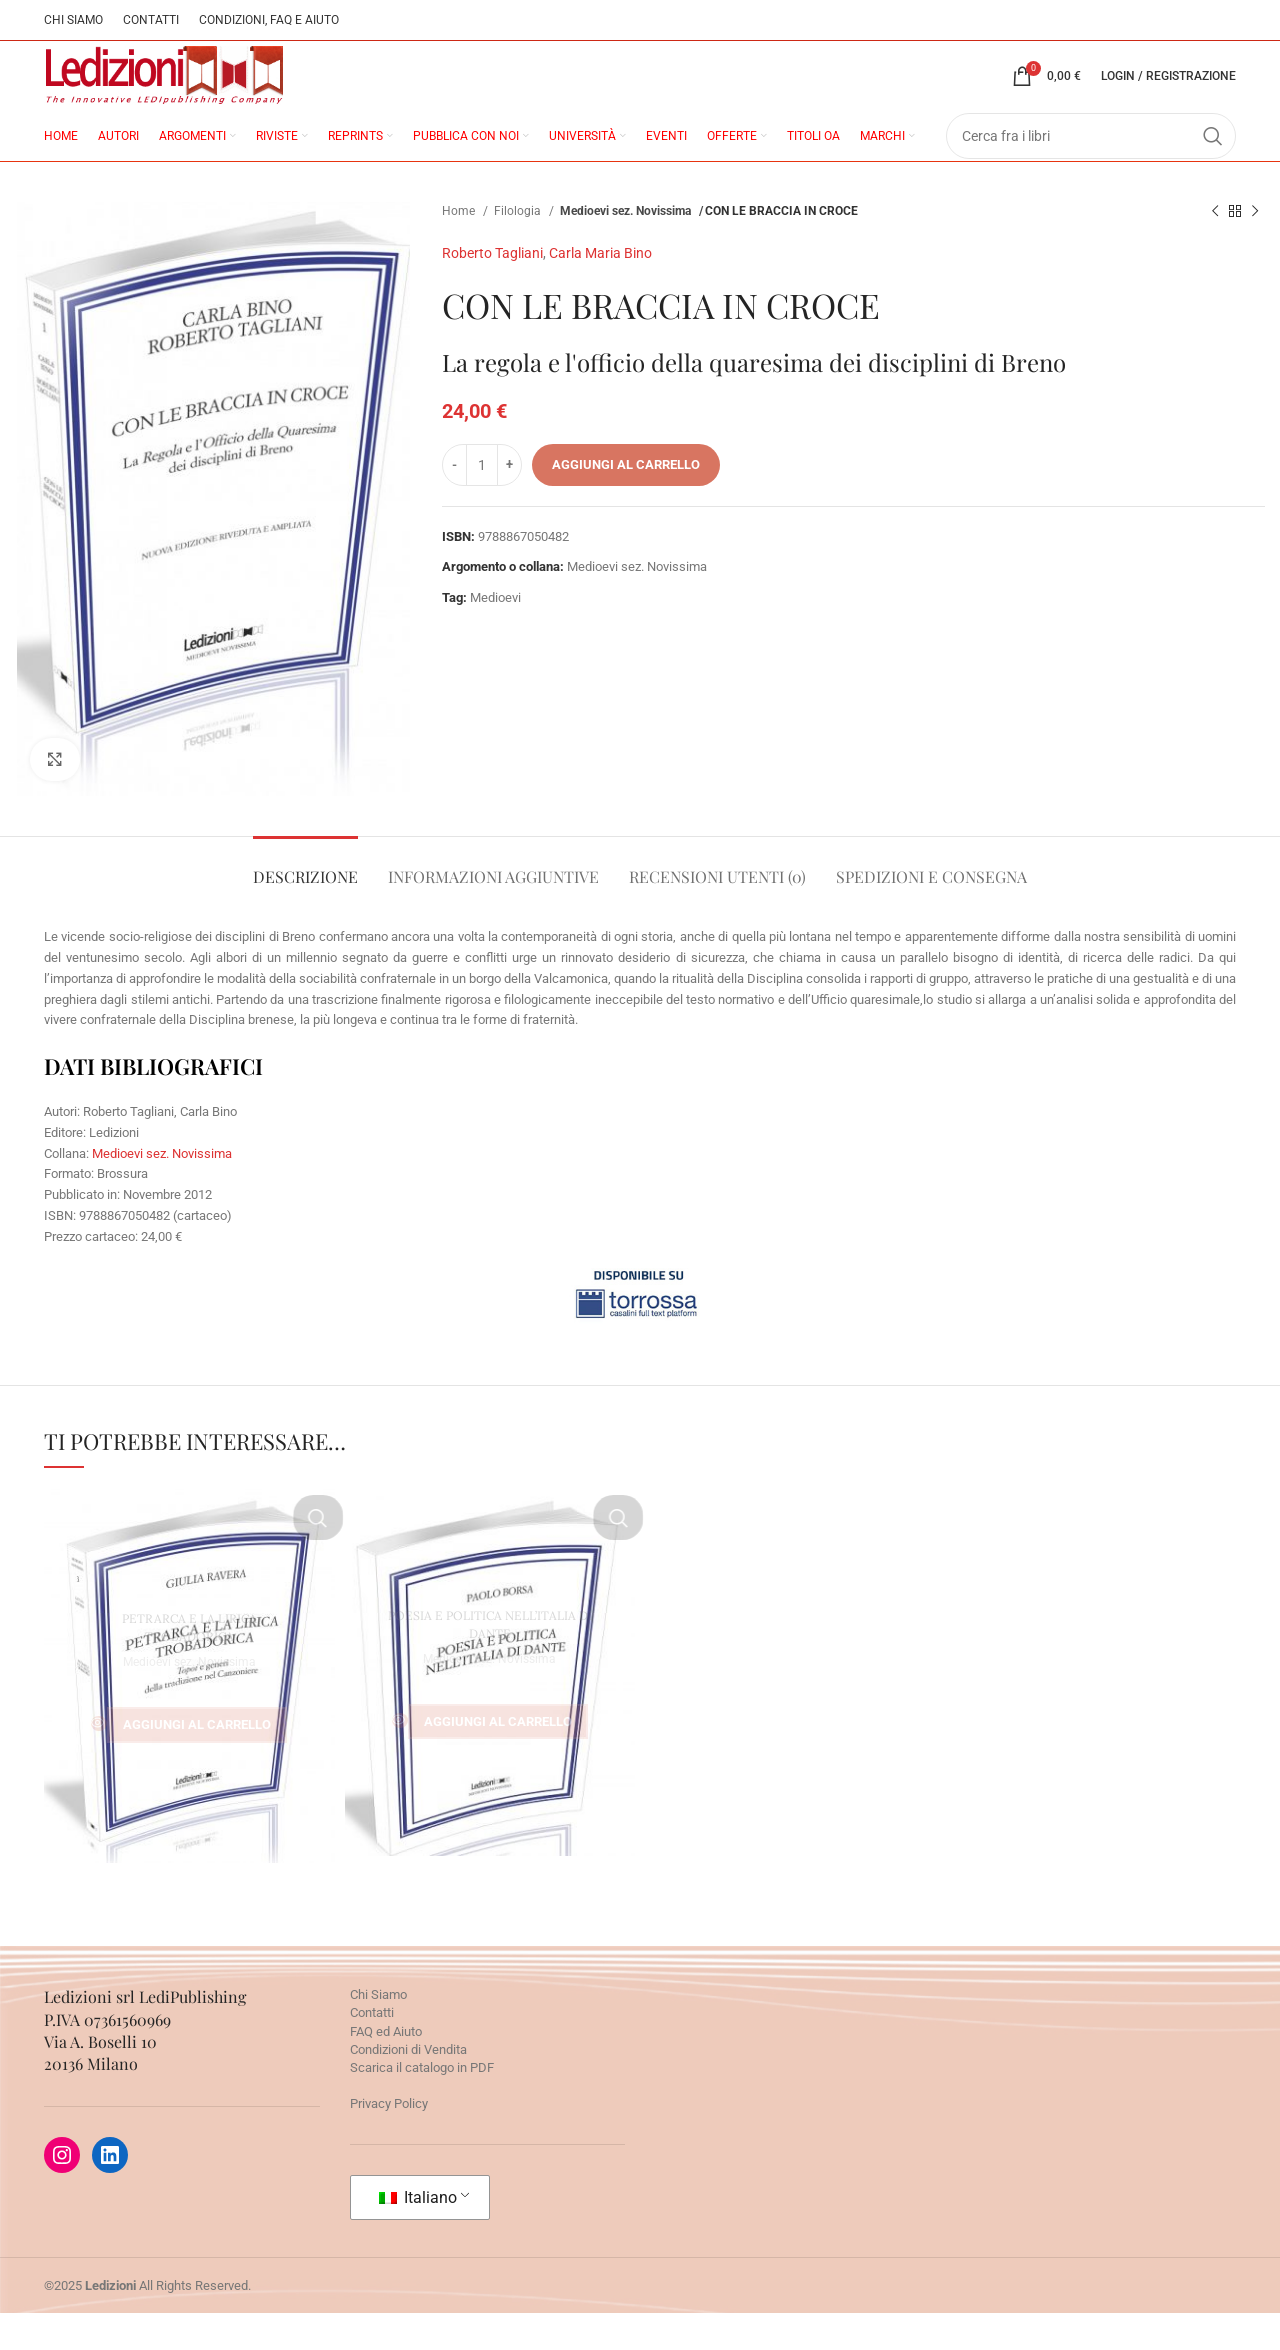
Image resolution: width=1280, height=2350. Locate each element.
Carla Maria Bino (600, 290)
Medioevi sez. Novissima (628, 248)
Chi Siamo (378, 2031)
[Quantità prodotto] (482, 501)
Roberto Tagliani (492, 290)
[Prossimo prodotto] (1255, 249)
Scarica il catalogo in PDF (422, 2104)
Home (460, 248)
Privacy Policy (389, 2140)
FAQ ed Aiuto (386, 2068)
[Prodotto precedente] (1215, 249)
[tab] (305, 903)
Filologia (519, 248)
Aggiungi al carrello (626, 501)
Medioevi (495, 634)
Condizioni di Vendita (408, 2086)
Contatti (372, 2049)
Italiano (418, 2233)
